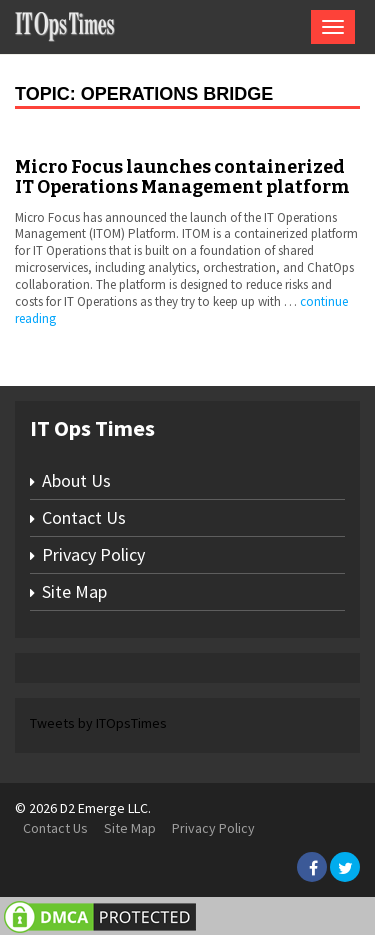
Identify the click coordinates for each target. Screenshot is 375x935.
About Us (76, 480)
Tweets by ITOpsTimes (98, 723)
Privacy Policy (93, 554)
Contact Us (84, 517)
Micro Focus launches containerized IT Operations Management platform (182, 177)
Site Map (74, 591)
